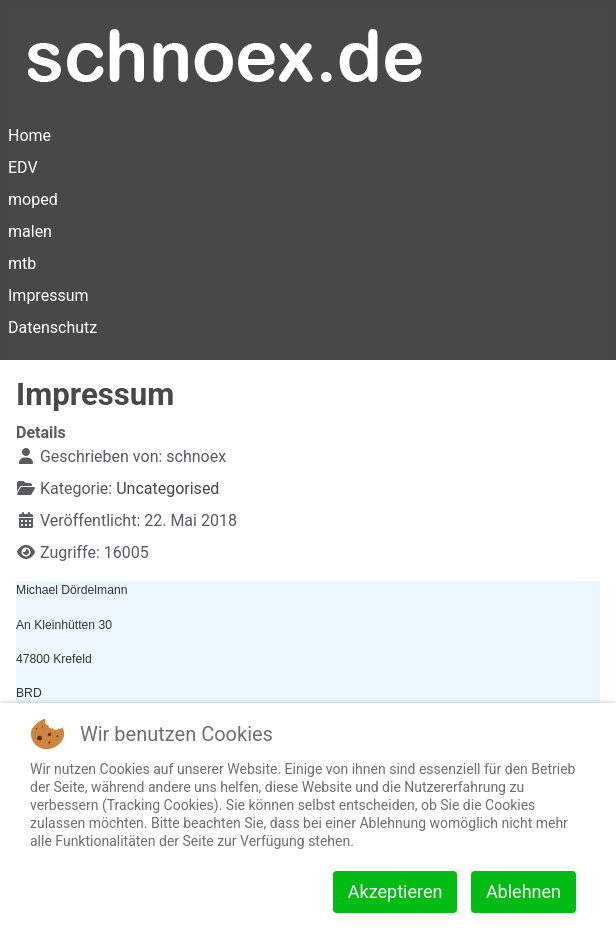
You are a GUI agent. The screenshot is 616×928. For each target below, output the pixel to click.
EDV (23, 167)
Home (29, 135)
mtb (22, 263)
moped (33, 199)
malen (30, 231)
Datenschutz (52, 327)
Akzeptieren (395, 891)
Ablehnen (523, 891)
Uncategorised (167, 488)
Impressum (48, 295)
